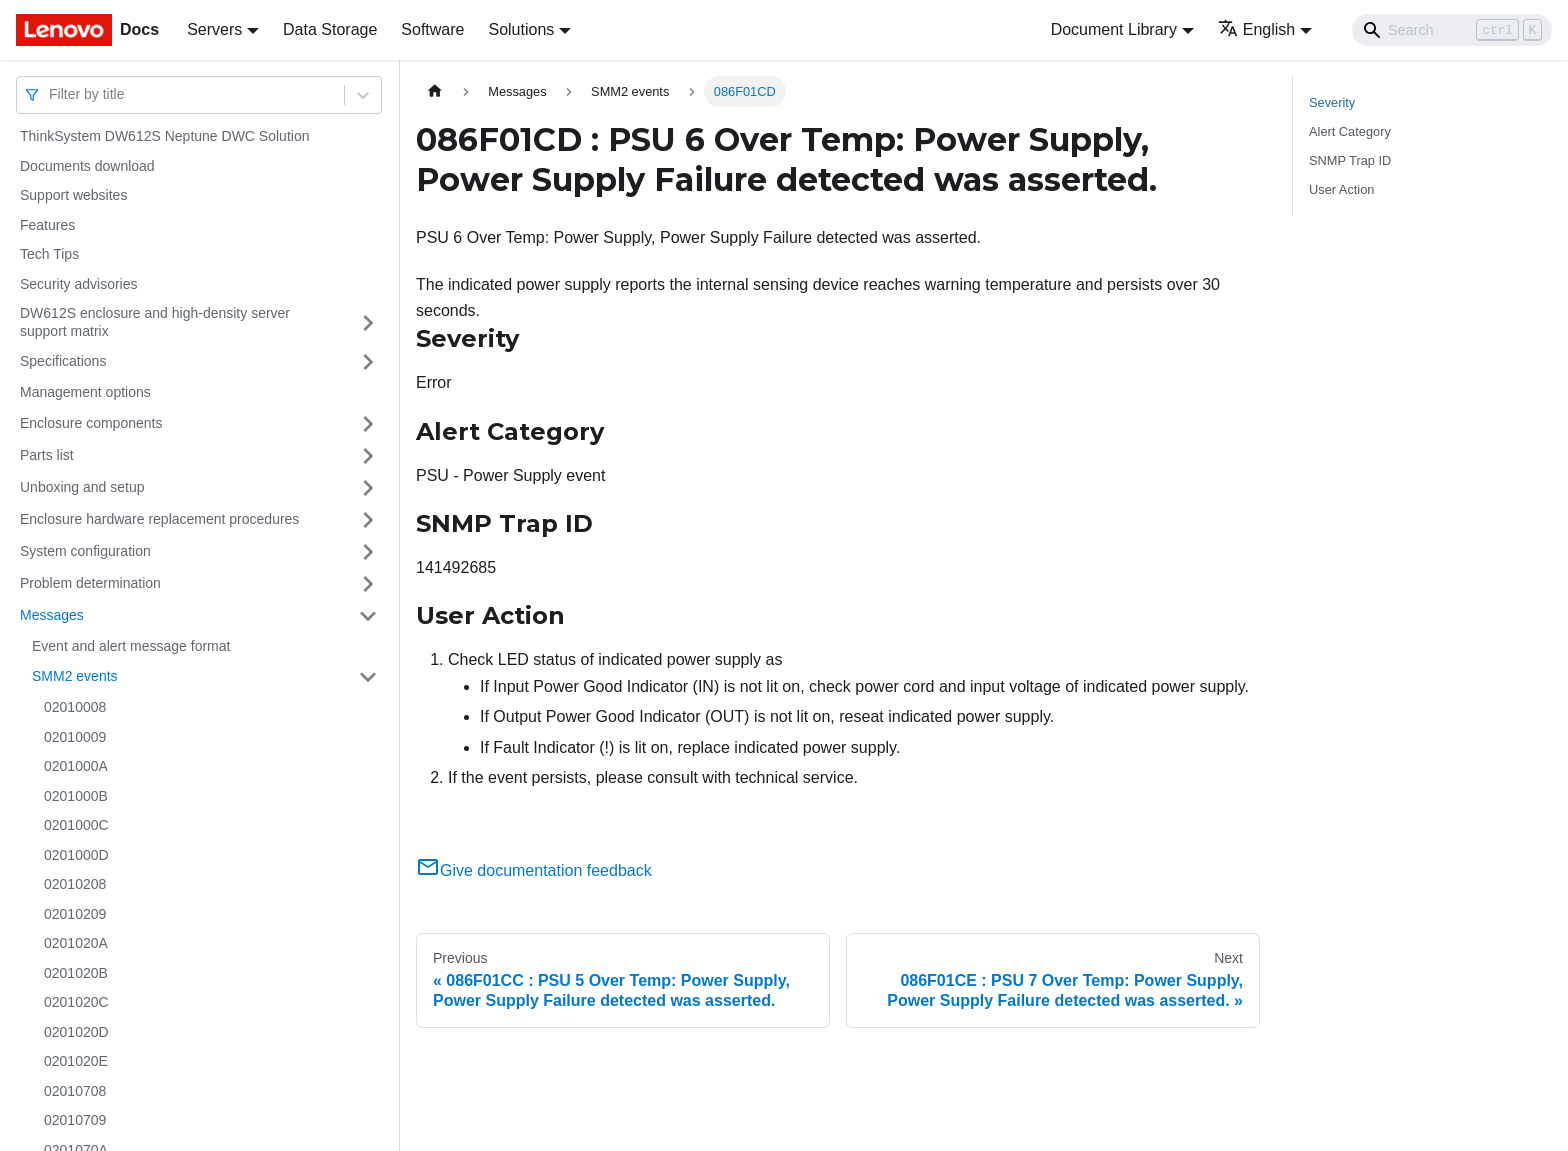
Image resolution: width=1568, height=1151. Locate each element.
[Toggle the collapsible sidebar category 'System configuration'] (368, 552)
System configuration (85, 551)
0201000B (76, 796)
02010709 (75, 1120)
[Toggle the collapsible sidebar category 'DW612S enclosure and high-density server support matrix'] (368, 322)
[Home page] (435, 91)
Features (47, 225)
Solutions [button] (521, 29)
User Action (1341, 189)
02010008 (75, 707)
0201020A (76, 943)
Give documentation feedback (534, 870)
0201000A (76, 766)
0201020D (76, 1032)
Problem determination (90, 583)
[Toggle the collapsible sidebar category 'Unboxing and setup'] (368, 488)
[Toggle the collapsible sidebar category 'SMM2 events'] (368, 677)
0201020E (76, 1061)
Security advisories (79, 284)
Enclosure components (91, 423)
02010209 (75, 914)
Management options (85, 392)
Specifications (63, 361)
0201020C (76, 1002)
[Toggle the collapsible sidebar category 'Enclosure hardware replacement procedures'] (368, 520)
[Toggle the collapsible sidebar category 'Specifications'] (368, 362)
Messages (52, 615)
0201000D (76, 855)
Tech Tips (49, 254)
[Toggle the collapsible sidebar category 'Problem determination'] (368, 584)
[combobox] (51, 94)
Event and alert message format (131, 646)
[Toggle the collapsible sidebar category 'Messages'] (368, 616)
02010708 (75, 1091)
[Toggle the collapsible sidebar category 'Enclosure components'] (368, 424)
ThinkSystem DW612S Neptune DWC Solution (164, 136)
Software (432, 29)
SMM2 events (75, 676)
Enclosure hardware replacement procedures (159, 519)
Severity (1332, 102)
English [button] (1256, 29)
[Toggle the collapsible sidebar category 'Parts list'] (368, 456)
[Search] (1452, 30)
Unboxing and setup (82, 487)
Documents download (87, 166)
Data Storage (330, 29)
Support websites (73, 195)
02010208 (75, 884)
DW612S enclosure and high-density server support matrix (155, 322)
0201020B (76, 973)
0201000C (76, 825)
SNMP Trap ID (1350, 160)
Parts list (47, 455)
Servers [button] (214, 29)
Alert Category (1350, 131)
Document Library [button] (1114, 29)
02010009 (75, 737)
